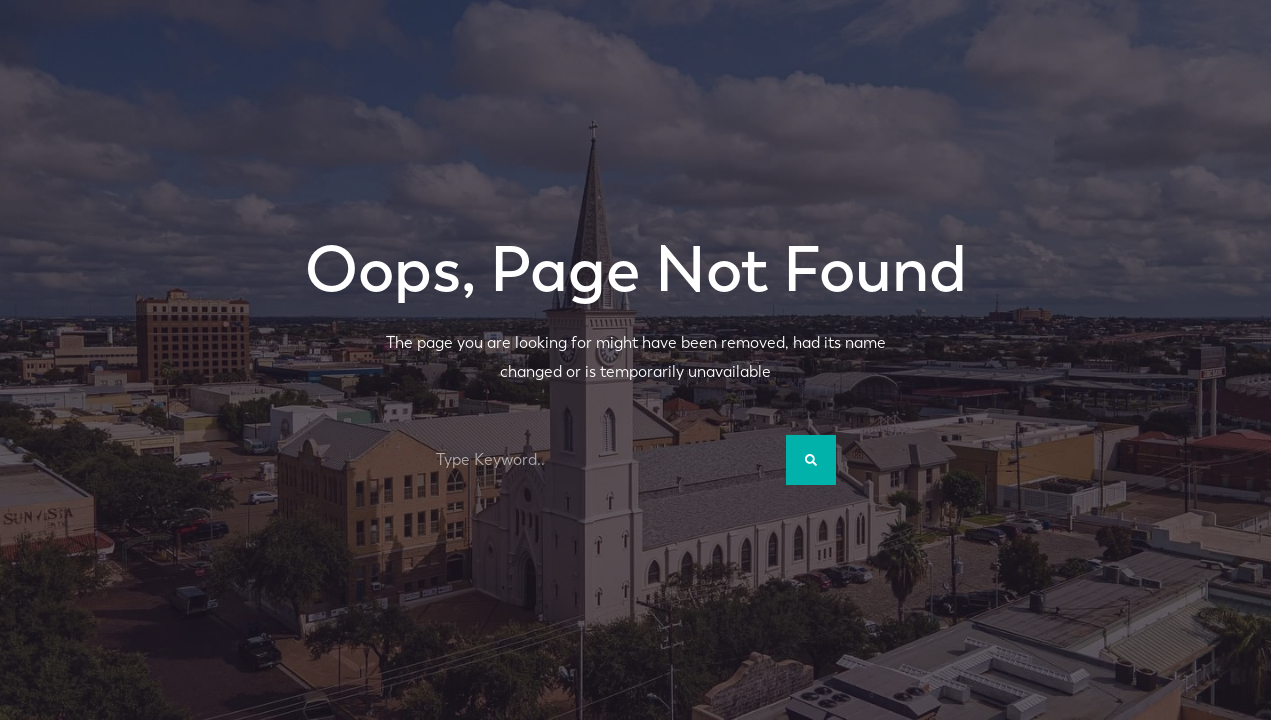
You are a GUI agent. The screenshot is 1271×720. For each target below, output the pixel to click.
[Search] (811, 460)
